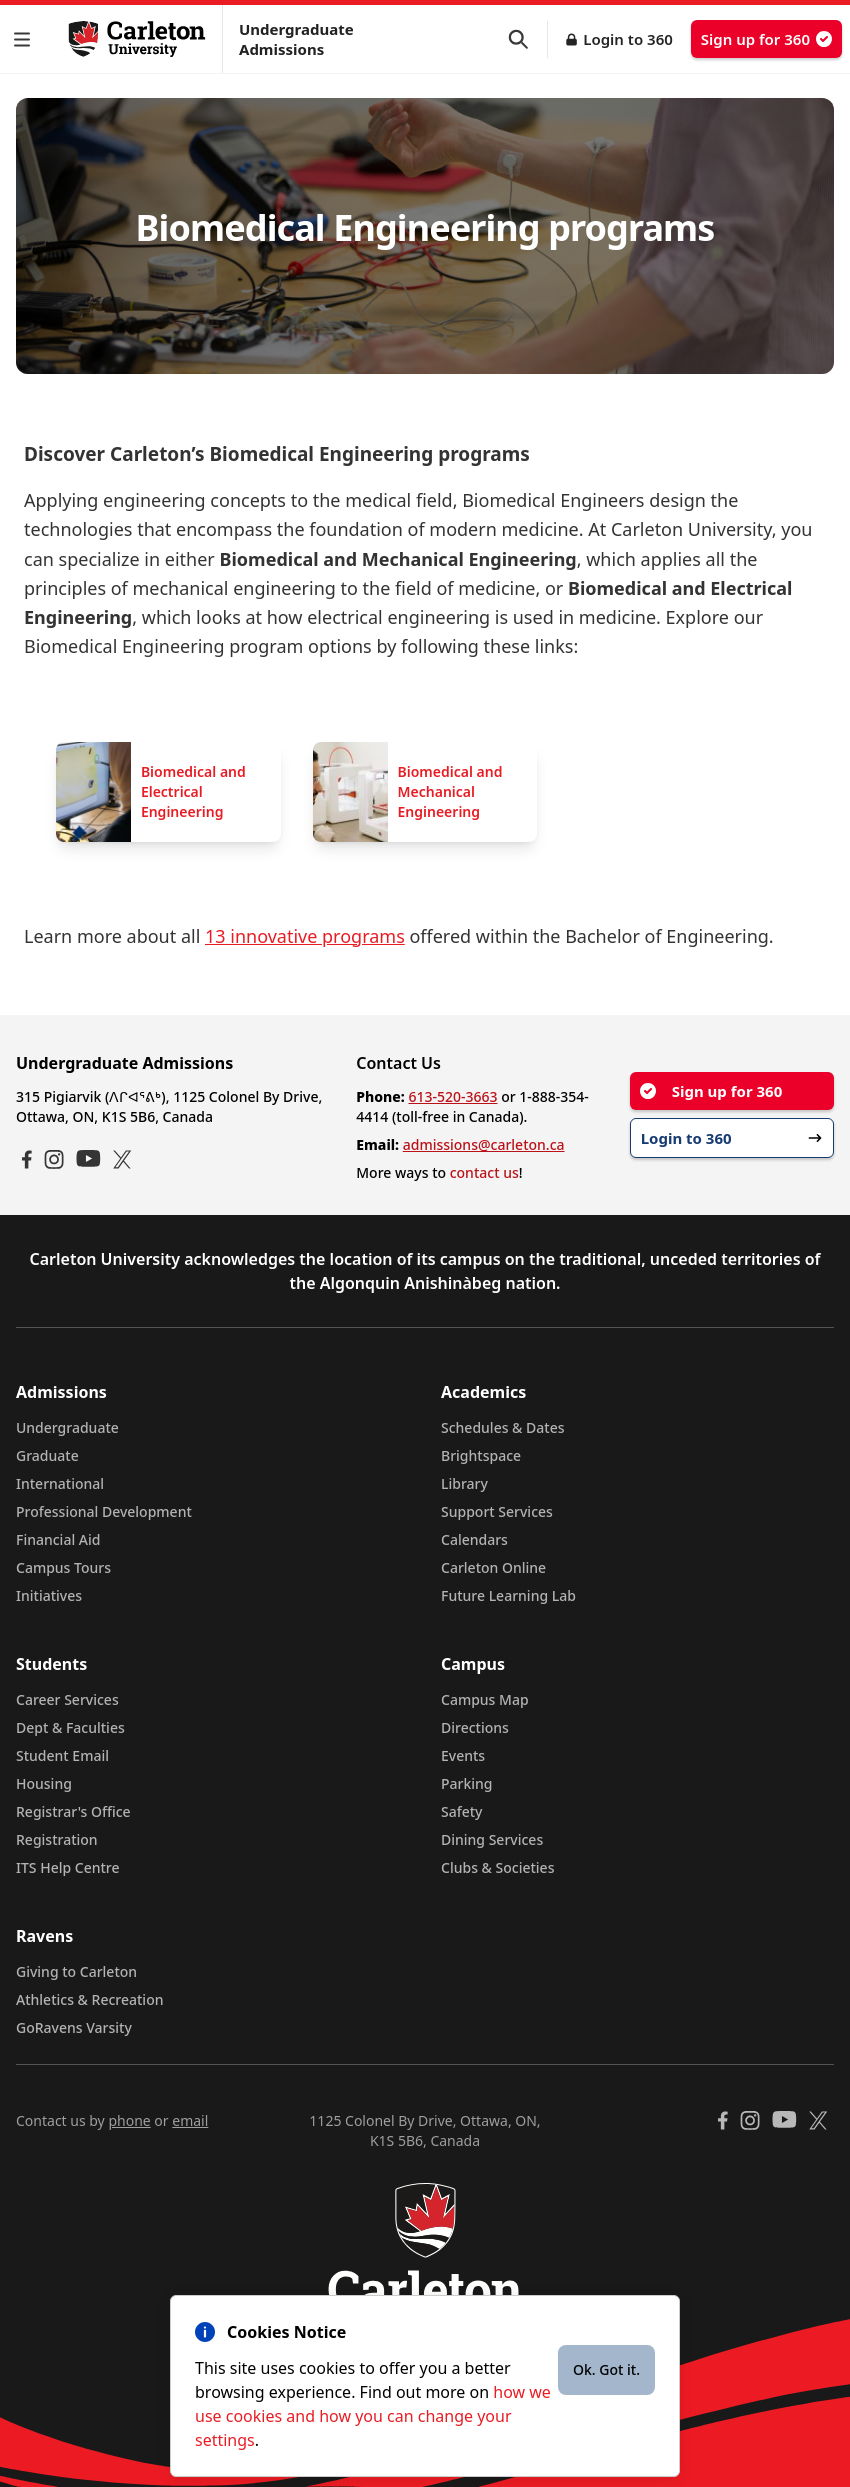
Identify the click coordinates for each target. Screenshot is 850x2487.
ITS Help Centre (68, 1867)
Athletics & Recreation (89, 1999)
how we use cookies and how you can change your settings (373, 2416)
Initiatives (49, 1595)
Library (464, 1483)
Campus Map (485, 1699)
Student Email (62, 1755)
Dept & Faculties (70, 1727)
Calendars (474, 1539)
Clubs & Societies (497, 1867)
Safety (462, 1811)
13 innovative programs (305, 936)
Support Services (497, 1511)
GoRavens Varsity (74, 2027)
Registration (57, 1839)
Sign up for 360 (766, 39)
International (60, 1483)
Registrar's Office (73, 1811)
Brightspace (481, 1455)
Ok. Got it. (606, 2369)
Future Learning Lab (508, 1595)
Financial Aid (58, 1539)
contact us (484, 1172)
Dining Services (492, 1839)
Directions (475, 1727)
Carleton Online (493, 1567)
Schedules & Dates (503, 1427)
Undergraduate (67, 1427)
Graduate (47, 1455)
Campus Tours (63, 1567)
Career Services (67, 1699)
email (190, 2120)
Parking (467, 1783)
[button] (26, 39)
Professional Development (104, 1511)
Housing (44, 1783)
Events (463, 1755)
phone (129, 2120)
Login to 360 (628, 39)
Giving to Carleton (76, 1971)
